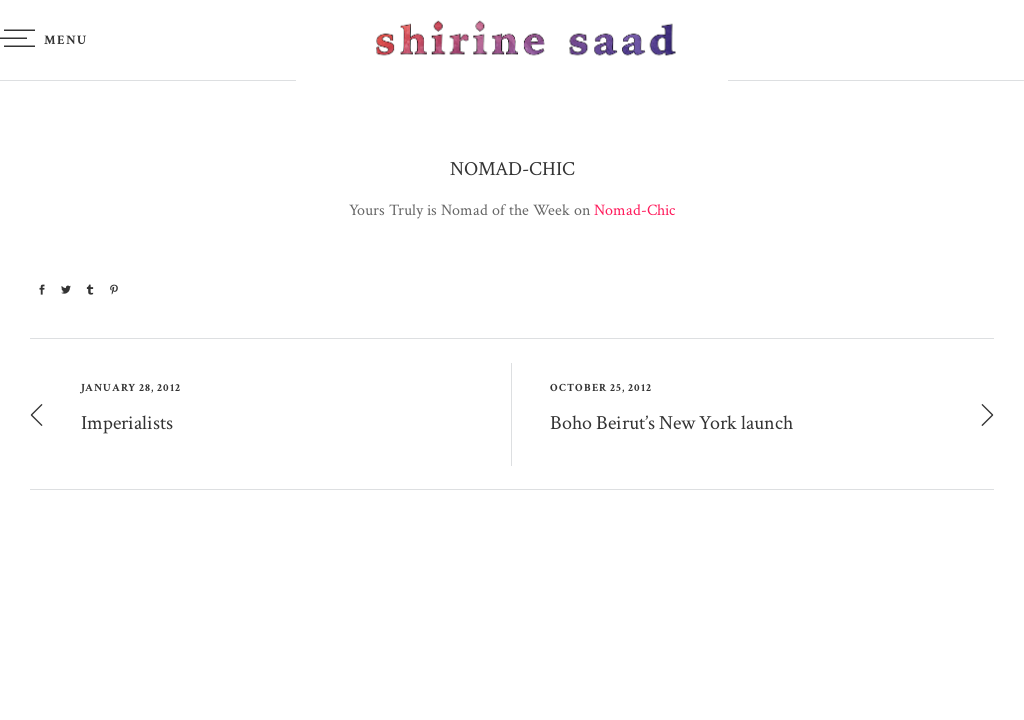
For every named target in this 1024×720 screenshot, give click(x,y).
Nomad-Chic (634, 210)
